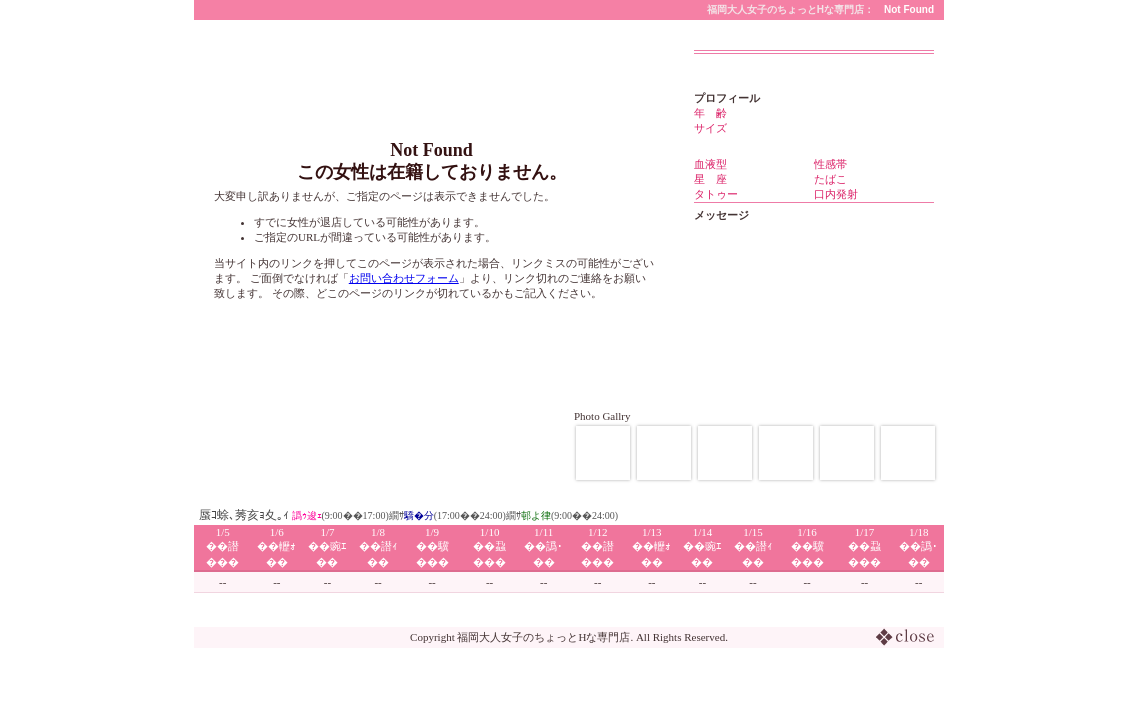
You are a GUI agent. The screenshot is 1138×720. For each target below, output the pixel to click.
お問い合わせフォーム (404, 278)
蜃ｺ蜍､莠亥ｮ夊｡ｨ (244, 515)
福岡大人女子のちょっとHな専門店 (543, 637)
